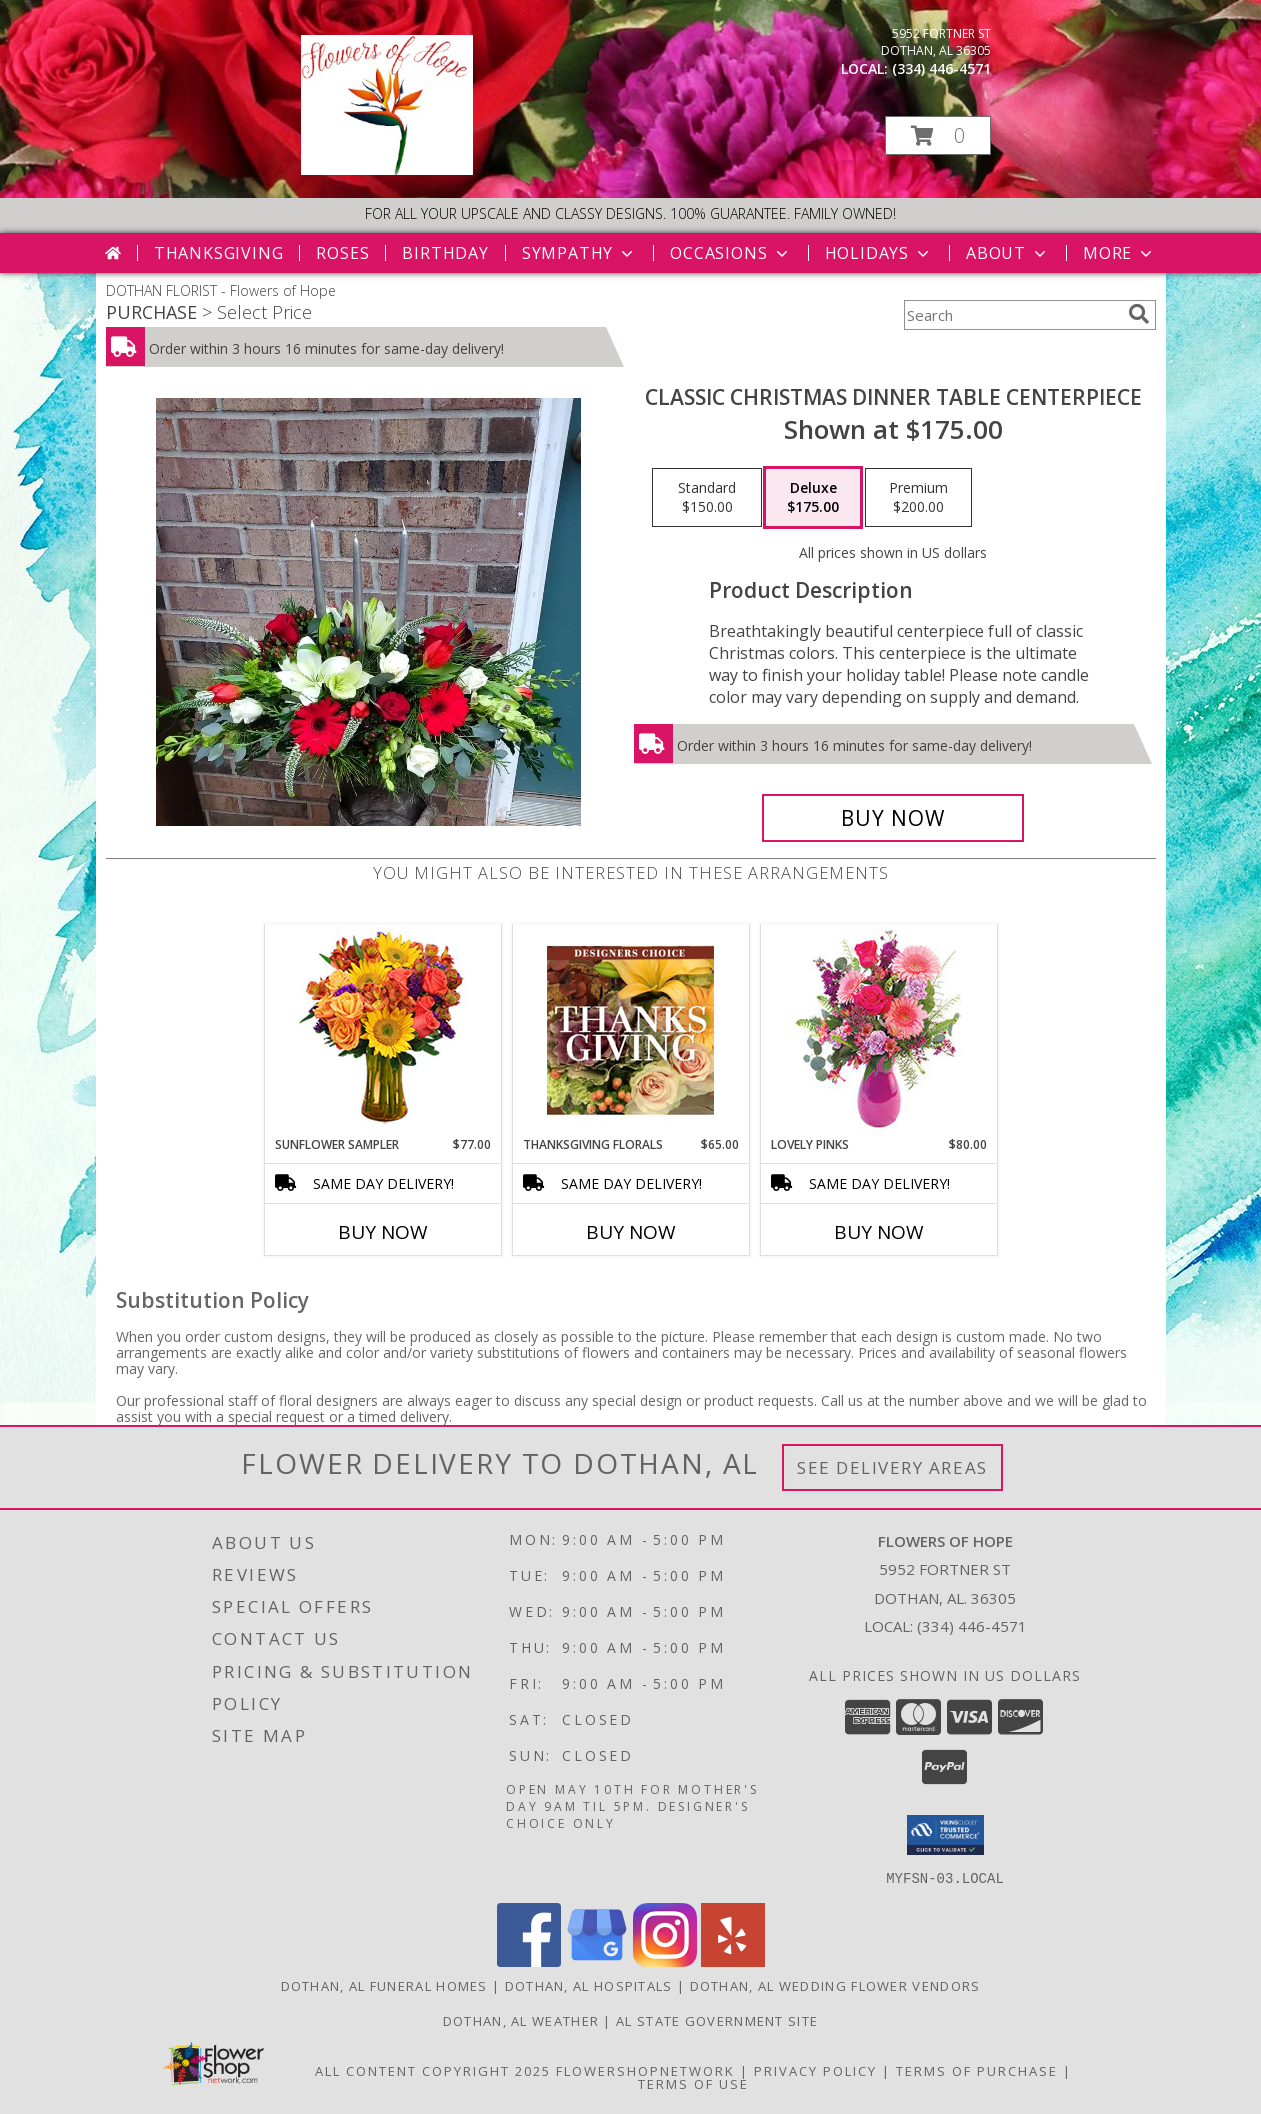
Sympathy (579, 253)
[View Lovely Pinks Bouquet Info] (878, 1030)
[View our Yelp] (733, 1960)
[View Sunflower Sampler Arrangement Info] (382, 1030)
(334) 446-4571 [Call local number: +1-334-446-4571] (941, 68)
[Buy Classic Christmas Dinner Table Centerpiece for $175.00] (893, 818)
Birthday (445, 253)
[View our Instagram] (665, 1960)
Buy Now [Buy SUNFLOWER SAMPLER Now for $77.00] (383, 1232)
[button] (938, 135)
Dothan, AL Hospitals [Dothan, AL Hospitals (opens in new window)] (589, 1985)
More (1119, 253)
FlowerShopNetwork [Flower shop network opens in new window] (645, 2070)
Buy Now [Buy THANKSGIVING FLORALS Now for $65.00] (631, 1232)
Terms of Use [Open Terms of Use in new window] (693, 2083)
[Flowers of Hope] (387, 169)
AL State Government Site (717, 2020)
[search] (1139, 314)
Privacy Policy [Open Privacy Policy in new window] (815, 2070)
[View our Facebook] (529, 1960)
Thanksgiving (219, 253)
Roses (342, 253)
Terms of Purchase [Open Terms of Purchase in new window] (977, 2070)
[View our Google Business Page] (597, 1960)
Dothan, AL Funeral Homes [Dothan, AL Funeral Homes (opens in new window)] (384, 1985)
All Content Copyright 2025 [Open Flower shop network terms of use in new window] (433, 2070)
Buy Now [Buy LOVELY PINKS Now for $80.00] (879, 1232)
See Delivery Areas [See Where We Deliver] (892, 1467)
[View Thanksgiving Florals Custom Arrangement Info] (630, 1030)
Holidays (879, 253)
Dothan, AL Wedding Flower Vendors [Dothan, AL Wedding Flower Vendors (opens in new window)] (835, 1985)
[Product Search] (1012, 315)
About (1008, 253)
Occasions (730, 253)
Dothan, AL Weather (521, 2020)
